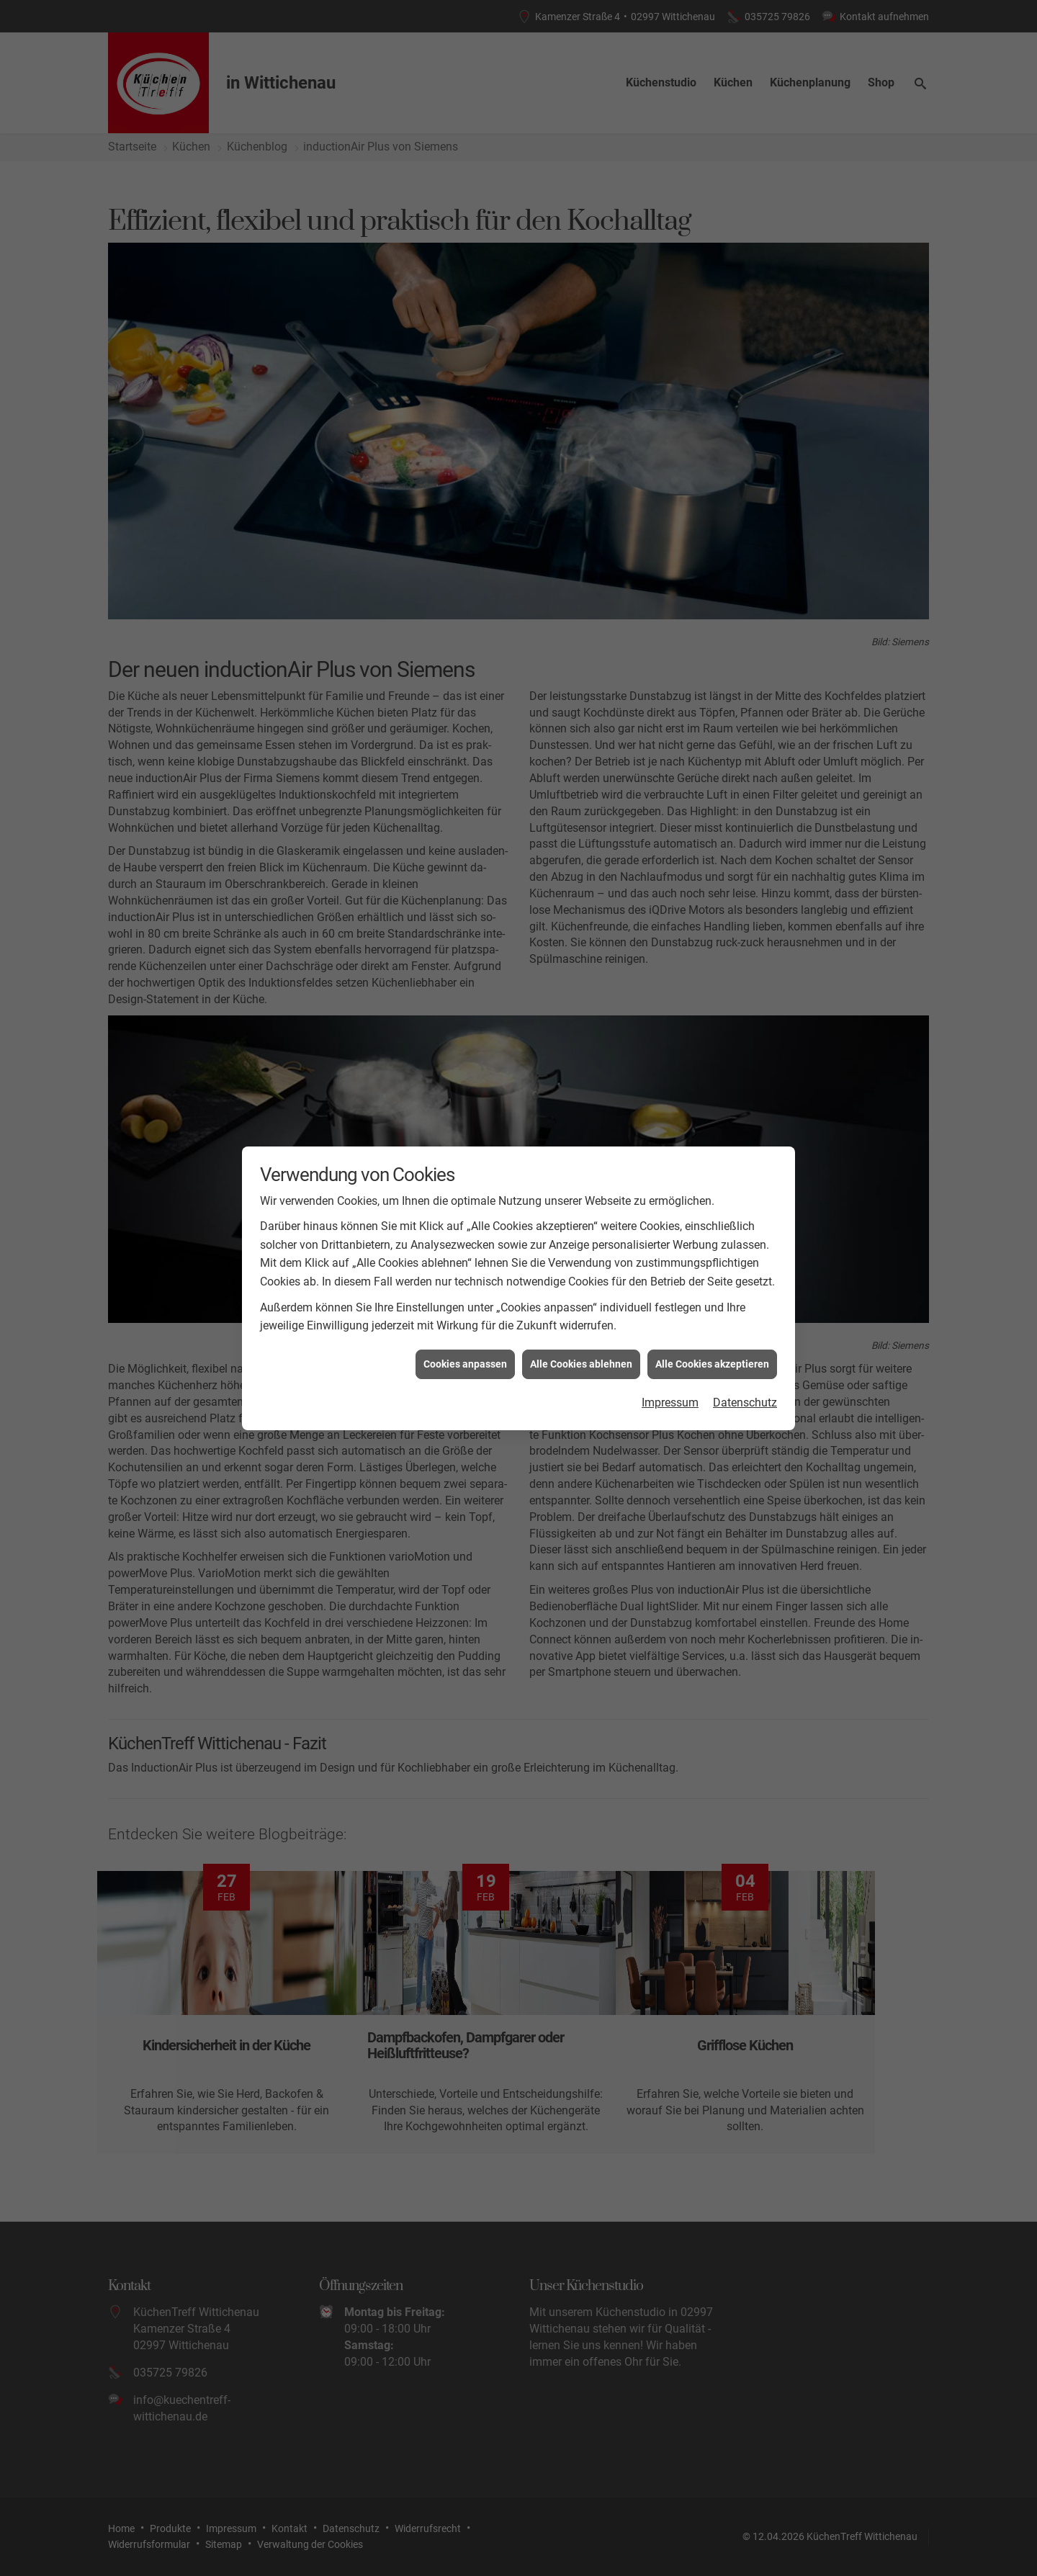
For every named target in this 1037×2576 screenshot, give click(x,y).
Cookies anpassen (465, 417)
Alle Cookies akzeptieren (712, 417)
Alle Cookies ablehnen (581, 417)
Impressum (670, 456)
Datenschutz (745, 456)
